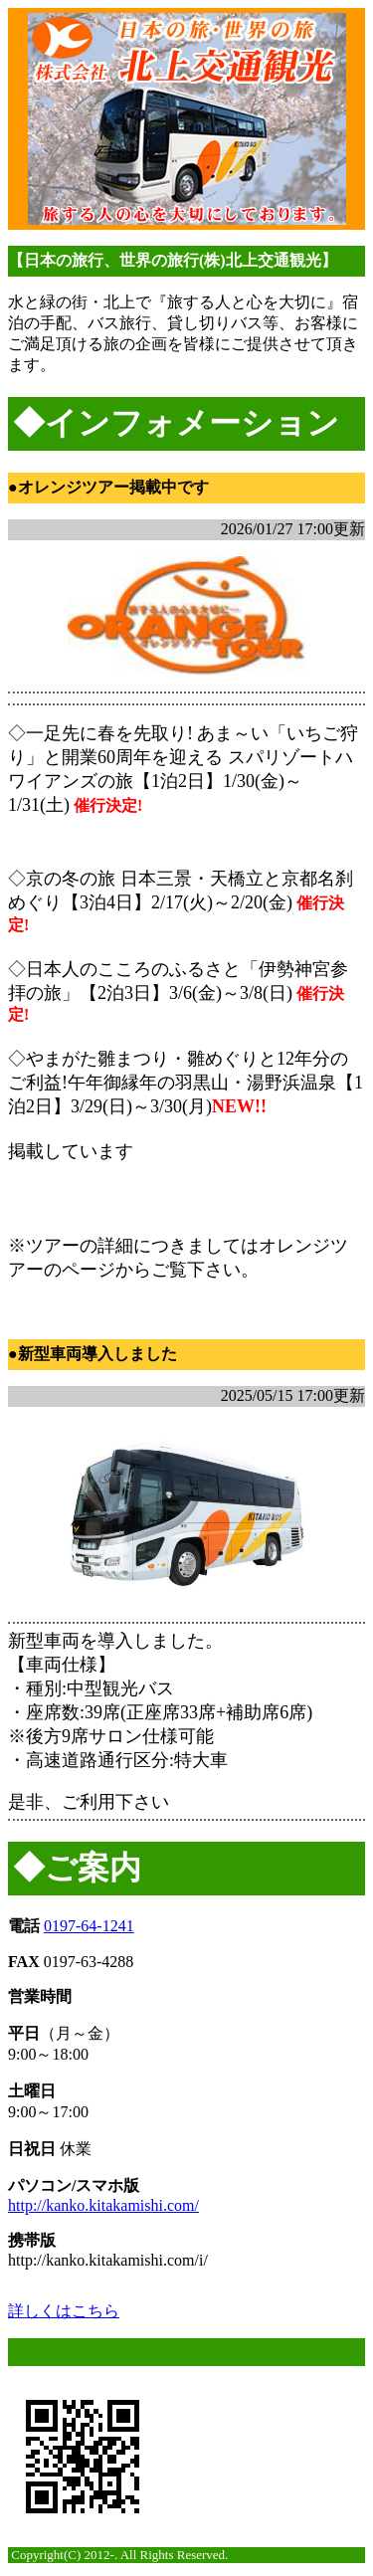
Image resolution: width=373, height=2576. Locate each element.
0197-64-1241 (89, 1925)
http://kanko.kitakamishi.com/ (103, 2205)
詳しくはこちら (63, 2310)
